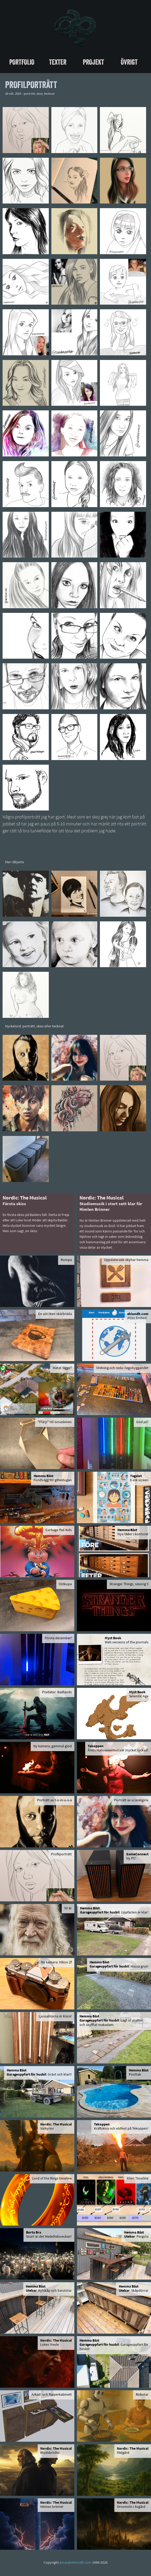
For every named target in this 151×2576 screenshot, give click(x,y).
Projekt (93, 62)
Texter (57, 62)
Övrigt (129, 62)
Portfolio (21, 62)
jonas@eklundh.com (75, 2563)
